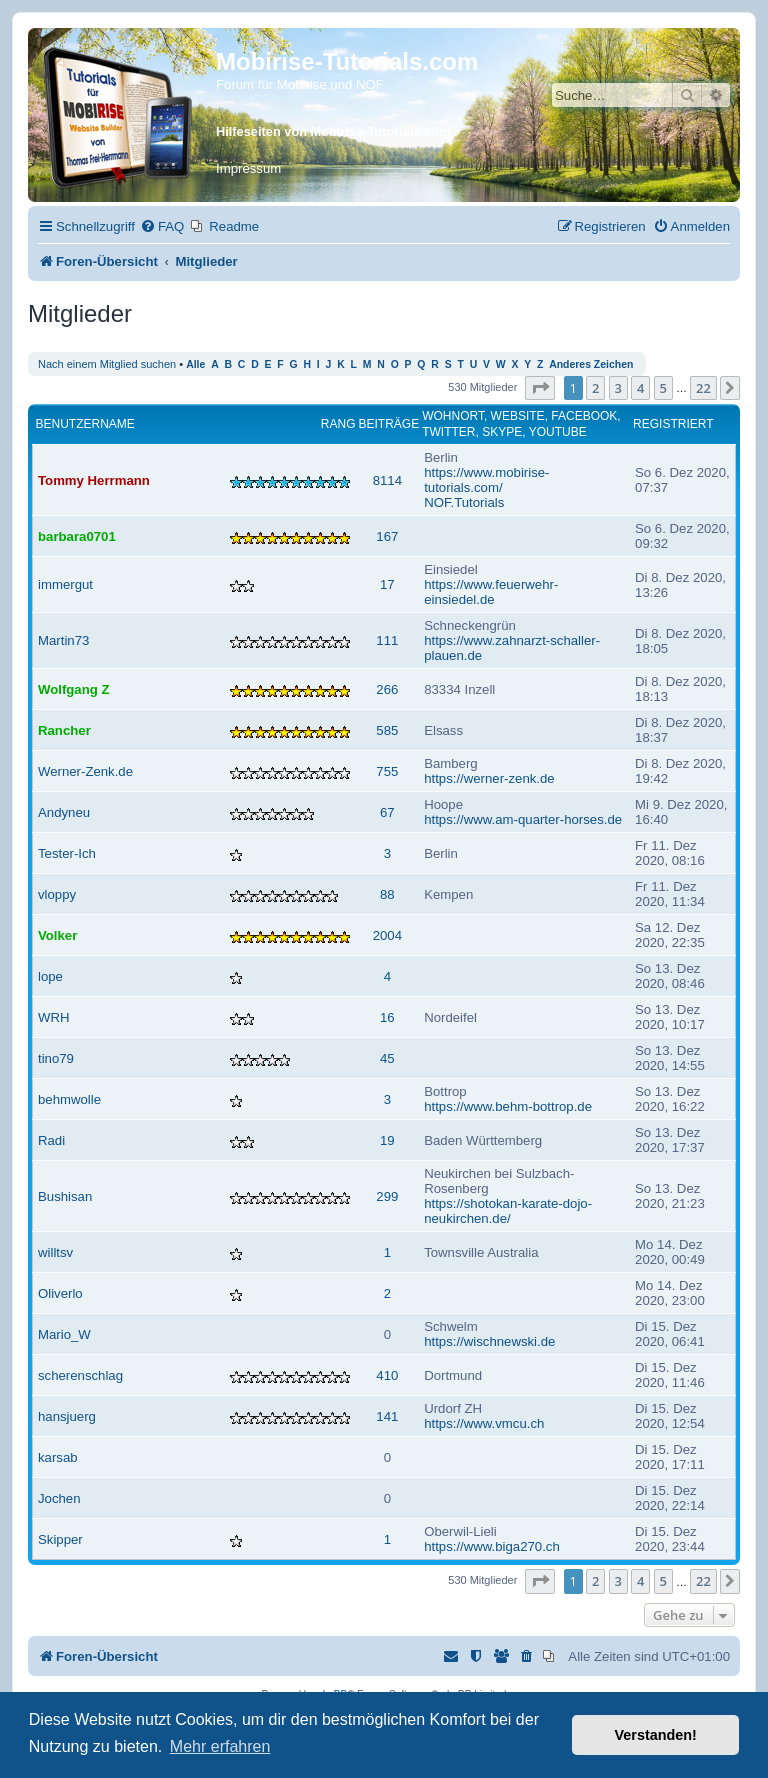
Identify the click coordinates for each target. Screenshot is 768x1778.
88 (387, 894)
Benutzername (85, 424)
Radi (51, 1140)
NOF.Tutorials (464, 502)
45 (387, 1058)
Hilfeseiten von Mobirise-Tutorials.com (333, 131)
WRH (54, 1017)
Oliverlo (60, 1293)
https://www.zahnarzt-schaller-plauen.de (512, 648)
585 (387, 730)
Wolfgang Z (74, 689)
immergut (65, 584)
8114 (387, 480)
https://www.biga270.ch (492, 1546)
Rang (338, 424)
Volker (57, 935)
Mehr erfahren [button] (220, 1746)
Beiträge (388, 424)
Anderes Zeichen (591, 364)
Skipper (60, 1539)
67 (387, 812)
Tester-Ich (67, 853)
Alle (195, 364)
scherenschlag (80, 1375)
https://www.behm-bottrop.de (508, 1106)
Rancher (64, 730)
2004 (387, 935)
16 (387, 1017)
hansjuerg (67, 1416)
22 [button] (703, 388)
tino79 (56, 1058)
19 (387, 1140)
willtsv (55, 1252)
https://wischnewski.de (489, 1341)
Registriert (673, 424)
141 (387, 1416)
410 (387, 1375)
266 (387, 689)
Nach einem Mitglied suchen (107, 364)
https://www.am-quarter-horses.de (523, 819)
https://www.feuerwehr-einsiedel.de (491, 592)
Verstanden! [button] (656, 1735)
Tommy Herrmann (94, 480)
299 (387, 1196)
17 (387, 584)
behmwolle (69, 1099)
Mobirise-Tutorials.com (347, 61)
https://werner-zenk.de (489, 778)
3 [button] (618, 388)
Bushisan (65, 1196)
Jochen (59, 1498)
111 (387, 640)
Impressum (248, 168)
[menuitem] (162, 226)
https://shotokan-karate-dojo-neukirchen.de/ (508, 1211)
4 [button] (640, 388)
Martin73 (63, 640)
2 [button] (595, 388)
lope (50, 976)
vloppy (57, 894)
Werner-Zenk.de (85, 771)
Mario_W (64, 1334)
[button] (540, 388)
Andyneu (64, 812)
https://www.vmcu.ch (484, 1423)
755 (387, 771)
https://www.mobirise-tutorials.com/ (486, 480)
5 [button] (663, 388)
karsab (58, 1457)
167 (387, 536)
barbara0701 (77, 536)
